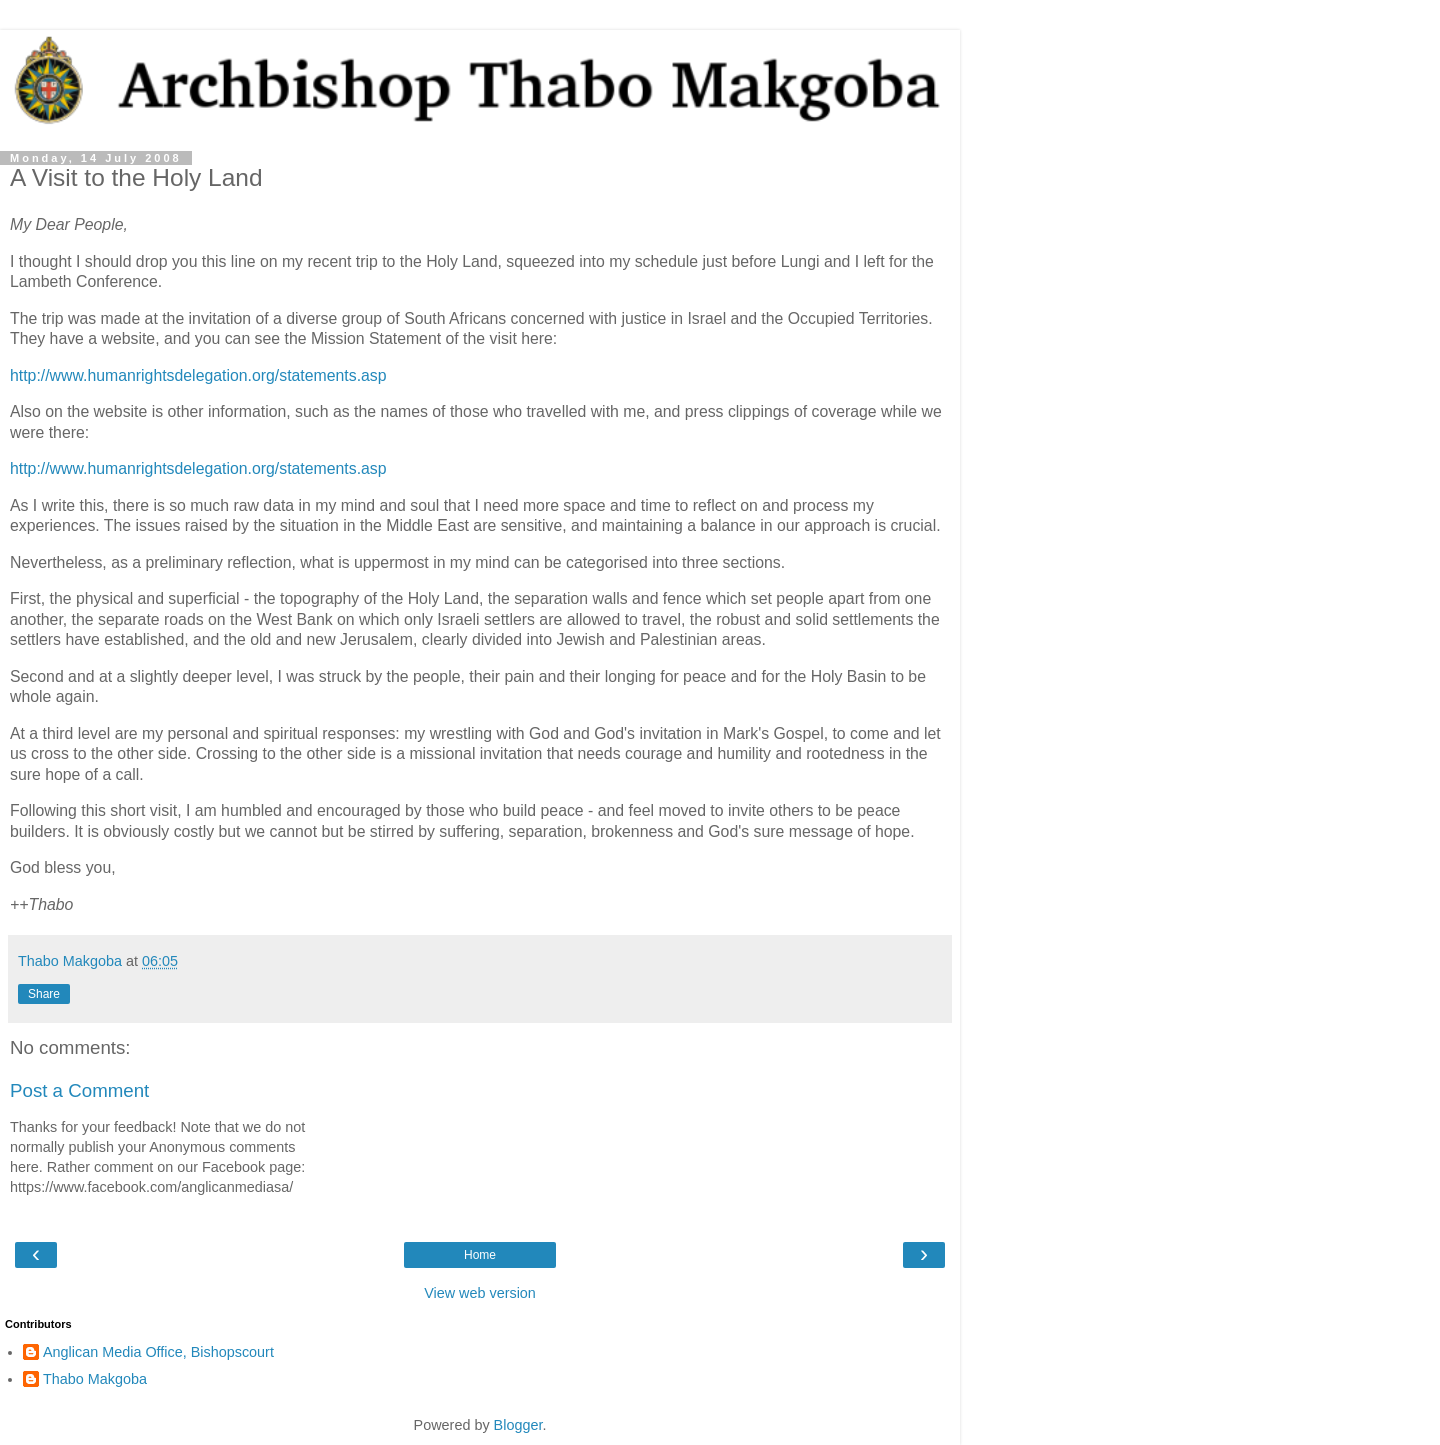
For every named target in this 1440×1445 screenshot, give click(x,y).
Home (480, 1255)
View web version (480, 1293)
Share (44, 994)
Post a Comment (79, 1090)
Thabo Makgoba (95, 1379)
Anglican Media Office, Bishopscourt (158, 1352)
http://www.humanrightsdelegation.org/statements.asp (198, 375)
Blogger (518, 1425)
